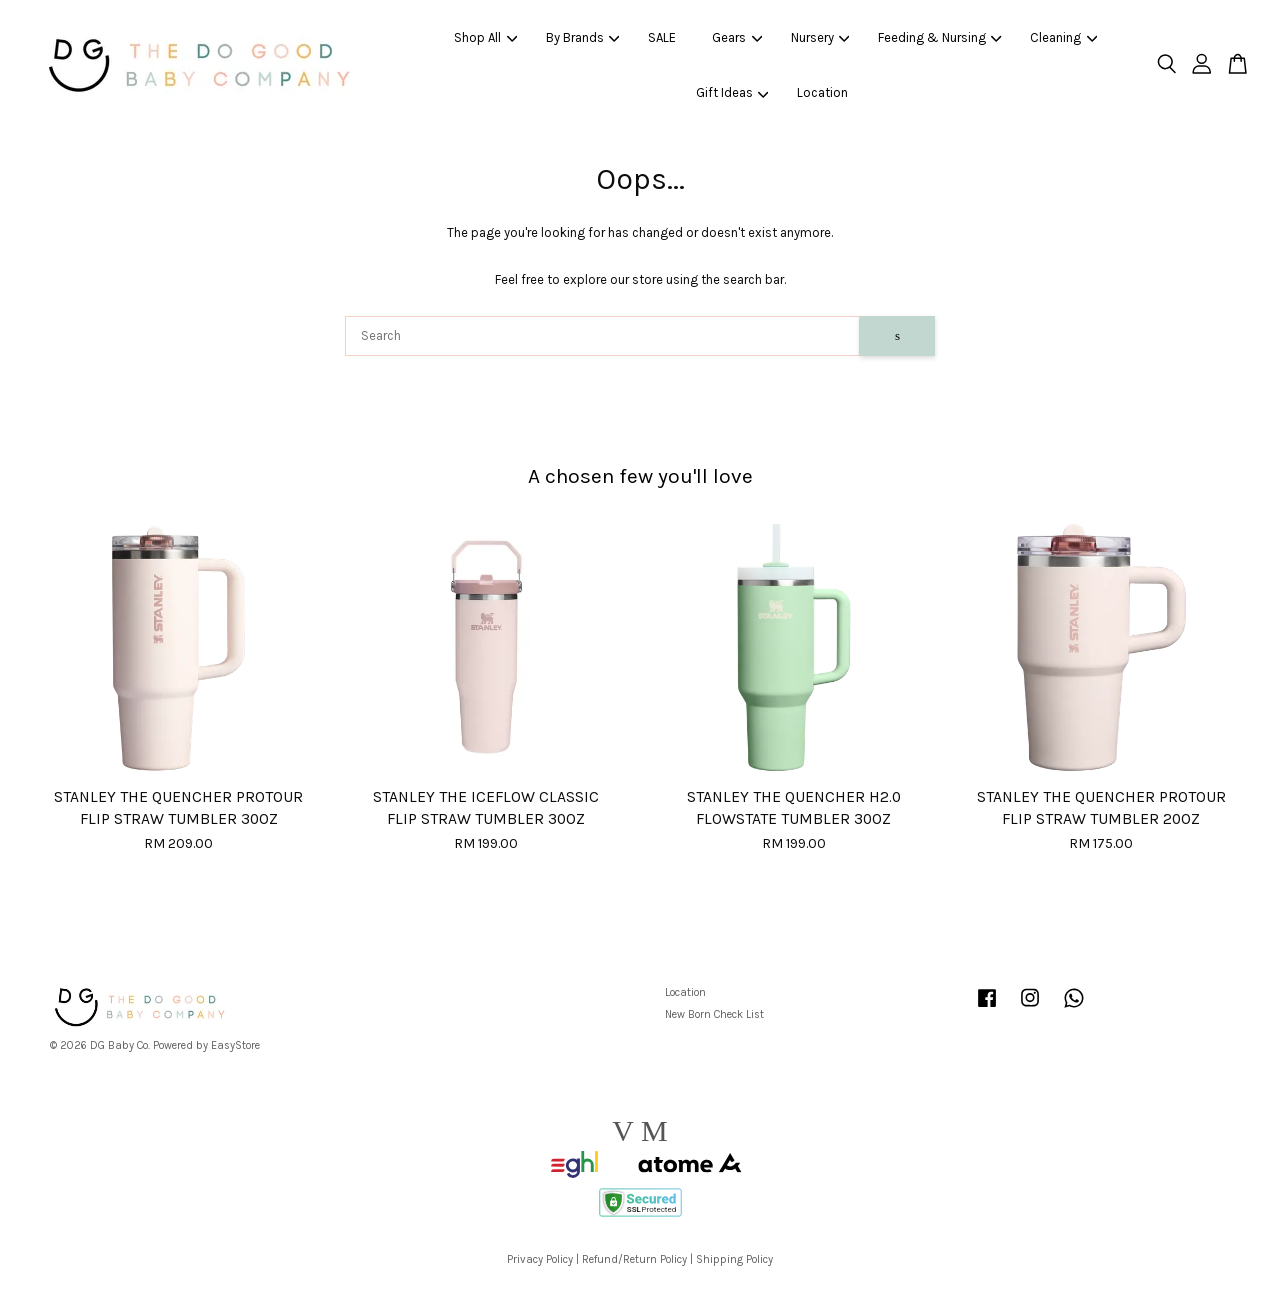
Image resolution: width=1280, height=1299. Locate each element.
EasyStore (235, 1045)
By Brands (583, 37)
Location (822, 92)
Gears (737, 37)
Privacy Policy (540, 1259)
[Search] (602, 336)
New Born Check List (714, 1014)
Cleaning (1063, 37)
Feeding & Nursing (940, 37)
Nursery (820, 37)
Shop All (485, 37)
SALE (662, 37)
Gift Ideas (732, 92)
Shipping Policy (734, 1259)
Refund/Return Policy (634, 1259)
